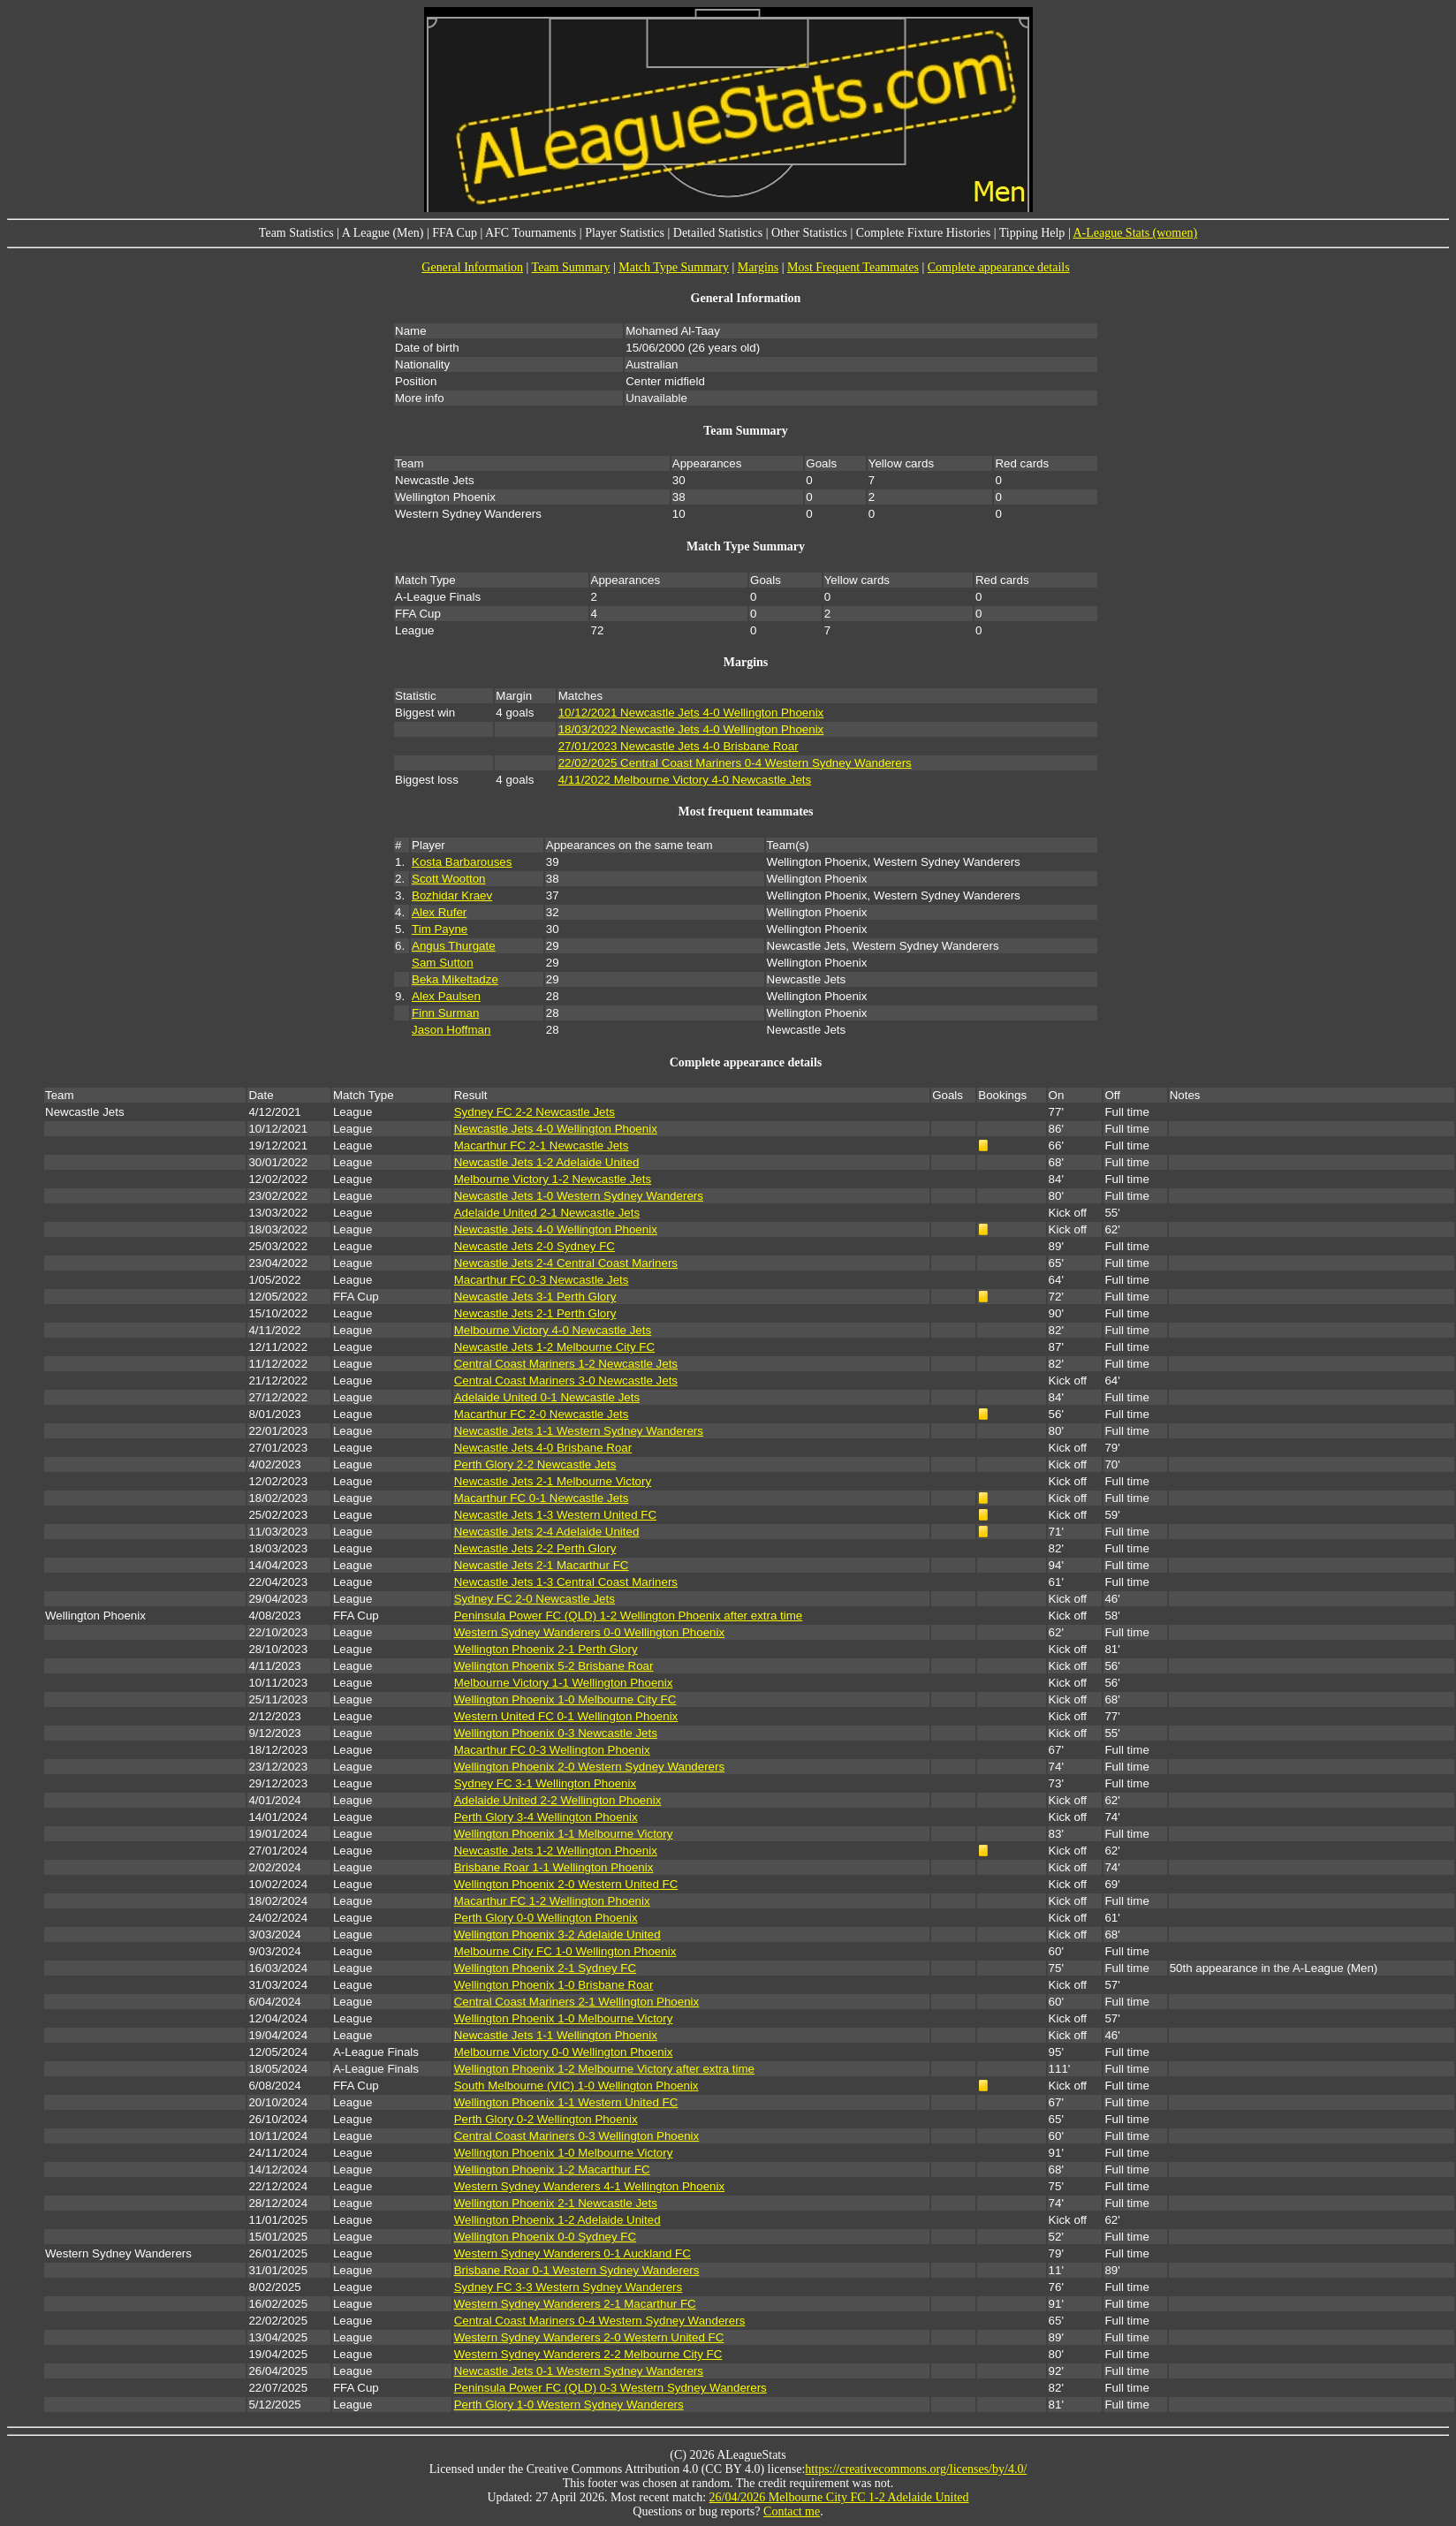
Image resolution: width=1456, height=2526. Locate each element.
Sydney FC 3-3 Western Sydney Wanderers (568, 2287)
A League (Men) (383, 232)
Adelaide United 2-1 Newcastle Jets (547, 1212)
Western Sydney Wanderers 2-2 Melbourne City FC (588, 2354)
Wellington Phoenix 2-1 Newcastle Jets (555, 2203)
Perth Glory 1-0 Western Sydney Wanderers (569, 2404)
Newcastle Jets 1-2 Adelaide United (547, 1162)
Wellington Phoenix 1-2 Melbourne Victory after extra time (604, 2068)
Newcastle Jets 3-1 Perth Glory (535, 1296)
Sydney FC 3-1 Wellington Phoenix (545, 1783)
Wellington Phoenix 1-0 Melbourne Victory (563, 2018)
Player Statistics (624, 232)
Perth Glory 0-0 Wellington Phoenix (546, 1917)
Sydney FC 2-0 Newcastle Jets (534, 1598)
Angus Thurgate (454, 945)
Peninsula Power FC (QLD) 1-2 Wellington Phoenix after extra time (628, 1615)
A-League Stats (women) (1135, 232)
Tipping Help (1032, 232)
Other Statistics (809, 232)
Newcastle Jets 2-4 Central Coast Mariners (566, 1263)
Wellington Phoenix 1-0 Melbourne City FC (565, 1699)
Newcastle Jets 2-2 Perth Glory (535, 1548)
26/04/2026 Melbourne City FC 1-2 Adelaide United (839, 2497)
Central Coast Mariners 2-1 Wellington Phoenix (577, 2001)
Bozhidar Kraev (452, 895)
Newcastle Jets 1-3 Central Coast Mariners (566, 1582)
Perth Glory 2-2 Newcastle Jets (535, 1464)
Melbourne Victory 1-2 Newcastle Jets (552, 1179)
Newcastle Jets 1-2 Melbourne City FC (554, 1347)
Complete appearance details (999, 267)
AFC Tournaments (530, 232)
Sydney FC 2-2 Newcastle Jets (534, 1112)
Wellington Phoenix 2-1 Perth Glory (546, 1649)
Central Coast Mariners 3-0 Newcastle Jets (566, 1380)
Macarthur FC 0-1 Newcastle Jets (541, 1498)
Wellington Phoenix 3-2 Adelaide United (557, 1934)
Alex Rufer (439, 912)
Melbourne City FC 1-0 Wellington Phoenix (565, 1951)
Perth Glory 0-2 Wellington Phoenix (546, 2119)
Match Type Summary (673, 267)
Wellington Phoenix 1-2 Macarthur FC (552, 2169)
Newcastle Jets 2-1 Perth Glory (535, 1313)
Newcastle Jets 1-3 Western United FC (555, 1514)
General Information (472, 267)
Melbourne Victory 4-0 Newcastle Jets (552, 1330)
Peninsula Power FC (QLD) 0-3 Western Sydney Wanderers (610, 2387)
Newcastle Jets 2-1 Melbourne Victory (552, 1481)
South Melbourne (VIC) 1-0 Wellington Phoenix (576, 2085)
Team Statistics (296, 232)
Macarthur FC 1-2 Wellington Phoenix (552, 1901)
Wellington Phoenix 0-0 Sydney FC (545, 2236)
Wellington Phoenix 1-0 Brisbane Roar (554, 1984)
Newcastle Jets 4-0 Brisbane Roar (543, 1447)
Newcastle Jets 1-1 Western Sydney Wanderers (578, 1430)
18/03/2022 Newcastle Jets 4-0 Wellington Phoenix (691, 729)
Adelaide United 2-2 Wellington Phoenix (558, 1800)
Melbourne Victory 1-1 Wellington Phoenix (563, 1682)
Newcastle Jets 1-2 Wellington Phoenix (555, 1850)
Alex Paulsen (446, 996)
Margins (758, 267)
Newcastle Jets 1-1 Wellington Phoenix (555, 2035)
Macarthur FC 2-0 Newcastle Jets (541, 1414)
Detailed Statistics (717, 232)
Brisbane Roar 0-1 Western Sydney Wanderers (577, 2270)
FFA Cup (454, 232)
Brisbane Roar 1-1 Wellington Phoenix (554, 1867)
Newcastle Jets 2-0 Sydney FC (534, 1246)
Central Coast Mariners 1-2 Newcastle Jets (566, 1363)
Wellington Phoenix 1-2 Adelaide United (557, 2219)
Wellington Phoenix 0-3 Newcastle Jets (555, 1733)
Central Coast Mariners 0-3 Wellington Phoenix (577, 2136)
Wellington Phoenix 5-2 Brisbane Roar (554, 1666)
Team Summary (571, 267)
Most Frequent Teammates (853, 267)
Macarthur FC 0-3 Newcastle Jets (541, 1279)
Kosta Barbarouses (462, 862)
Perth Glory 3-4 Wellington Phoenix (546, 1817)
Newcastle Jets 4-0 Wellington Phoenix (555, 1128)
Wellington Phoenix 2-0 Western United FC (566, 1884)
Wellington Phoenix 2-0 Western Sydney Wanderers (589, 1766)
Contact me (791, 2511)
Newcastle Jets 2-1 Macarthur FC (541, 1565)
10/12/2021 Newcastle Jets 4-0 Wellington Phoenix (691, 712)
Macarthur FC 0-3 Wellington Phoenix (552, 1749)
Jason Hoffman (451, 1029)
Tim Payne (439, 929)
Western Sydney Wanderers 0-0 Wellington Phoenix (589, 1632)
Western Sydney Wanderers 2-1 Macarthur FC (575, 2303)
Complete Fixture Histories (923, 232)
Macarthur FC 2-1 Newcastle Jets (541, 1145)
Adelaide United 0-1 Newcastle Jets (547, 1397)
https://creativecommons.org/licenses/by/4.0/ (916, 2469)
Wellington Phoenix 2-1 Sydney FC (545, 1968)
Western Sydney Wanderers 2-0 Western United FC (589, 2337)
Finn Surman (445, 1013)
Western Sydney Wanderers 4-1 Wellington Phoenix (589, 2186)
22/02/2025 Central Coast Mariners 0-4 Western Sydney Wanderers (735, 763)
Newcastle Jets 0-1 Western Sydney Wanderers (578, 2371)
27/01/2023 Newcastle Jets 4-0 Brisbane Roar (678, 746)
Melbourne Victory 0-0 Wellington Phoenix (563, 2052)
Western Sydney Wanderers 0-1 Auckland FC (572, 2253)
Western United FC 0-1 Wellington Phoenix (566, 1716)
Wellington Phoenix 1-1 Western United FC (566, 2102)
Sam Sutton (443, 962)
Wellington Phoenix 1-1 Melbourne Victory (563, 1833)
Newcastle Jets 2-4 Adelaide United (547, 1531)
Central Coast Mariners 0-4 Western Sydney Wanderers (600, 2320)
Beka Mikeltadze (455, 979)
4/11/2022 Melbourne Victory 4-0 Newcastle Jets (684, 779)
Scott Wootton (448, 878)
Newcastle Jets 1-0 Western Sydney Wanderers (578, 1195)
